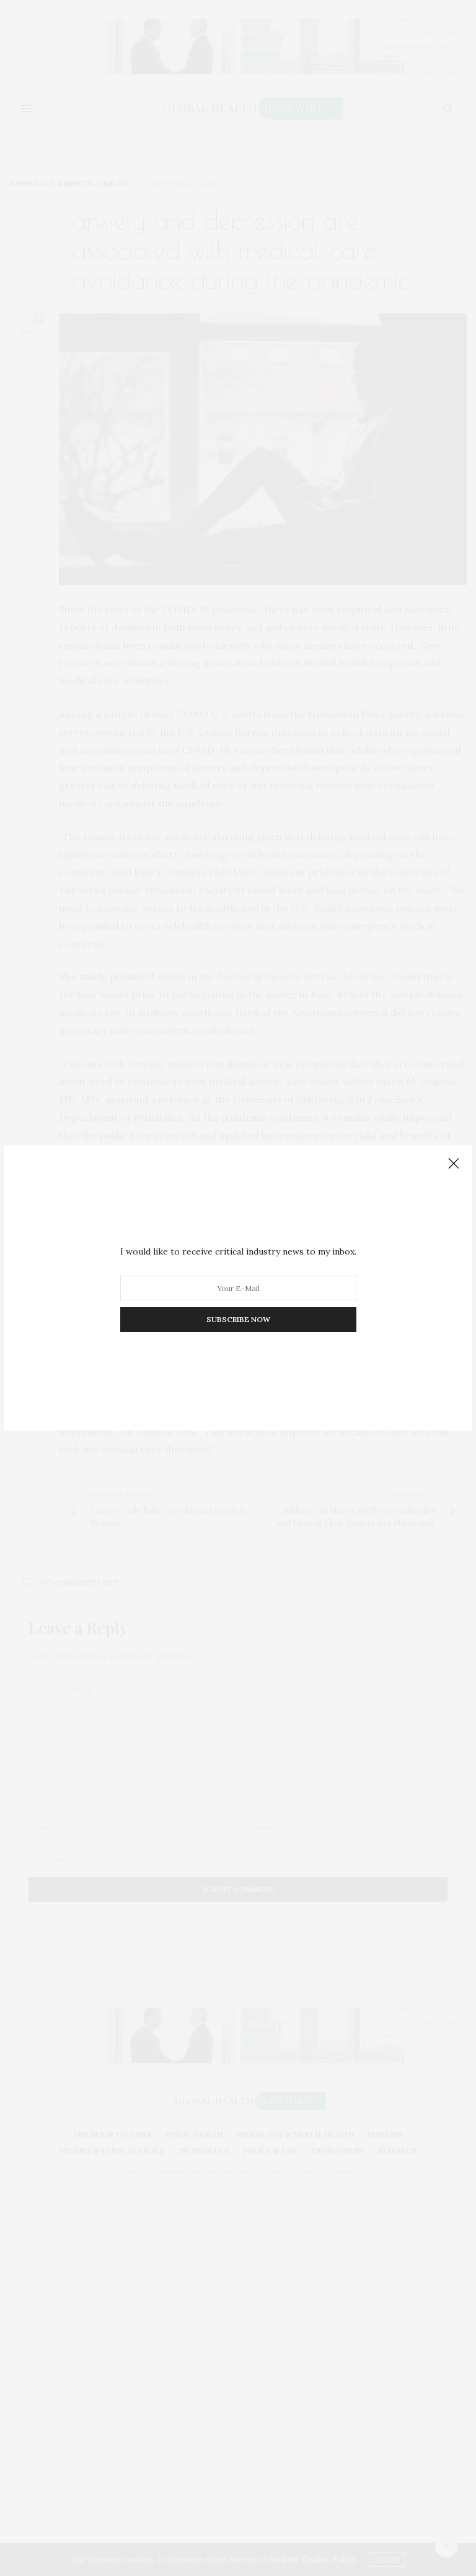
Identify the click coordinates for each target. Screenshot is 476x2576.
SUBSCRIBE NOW (238, 1319)
